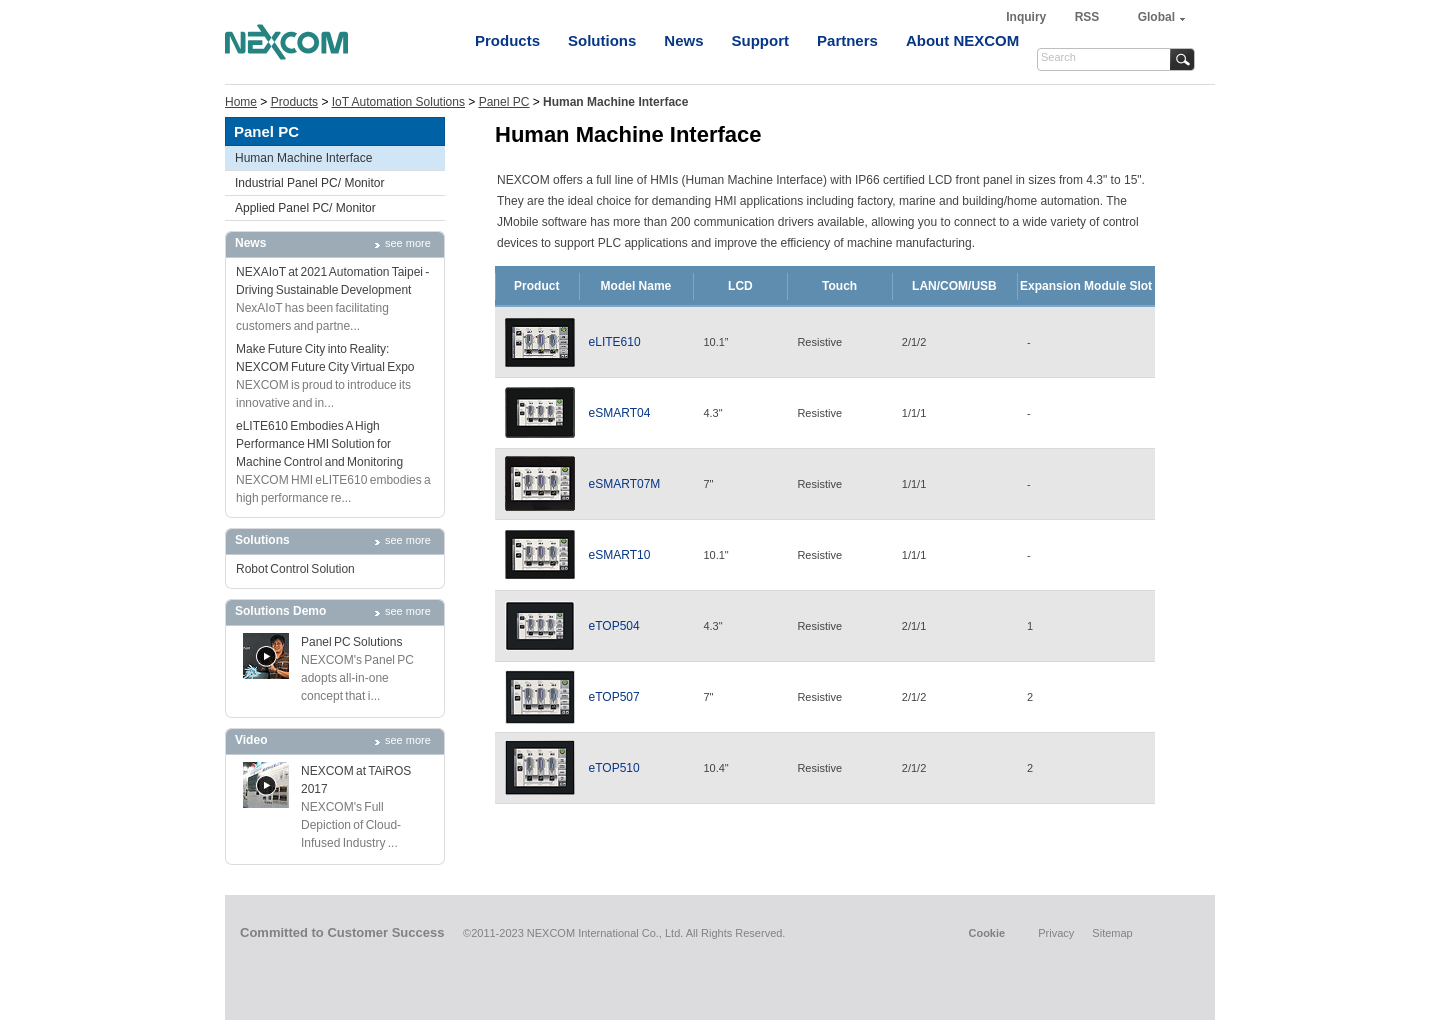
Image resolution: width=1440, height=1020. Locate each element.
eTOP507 (614, 697)
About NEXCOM (962, 40)
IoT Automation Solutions (398, 102)
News (683, 40)
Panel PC (504, 102)
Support (761, 40)
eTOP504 (614, 626)
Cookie (986, 933)
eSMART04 (620, 413)
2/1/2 (914, 342)
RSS (1087, 17)
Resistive (819, 342)
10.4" (715, 768)
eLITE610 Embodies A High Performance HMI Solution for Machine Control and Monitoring (319, 444)
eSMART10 (620, 555)
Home (241, 102)
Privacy (1056, 933)
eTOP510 (614, 768)
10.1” (715, 342)
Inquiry (1027, 17)
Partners (847, 40)
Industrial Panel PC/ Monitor (309, 183)
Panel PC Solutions (351, 642)
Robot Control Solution (295, 569)
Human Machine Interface (303, 158)
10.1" (715, 555)
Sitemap (1112, 933)
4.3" (712, 413)
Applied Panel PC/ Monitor (305, 208)
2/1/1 (914, 626)
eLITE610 (615, 342)
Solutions (602, 40)
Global (1156, 17)
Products (507, 40)
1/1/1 (914, 413)
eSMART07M (625, 484)
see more (408, 243)
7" (708, 484)
